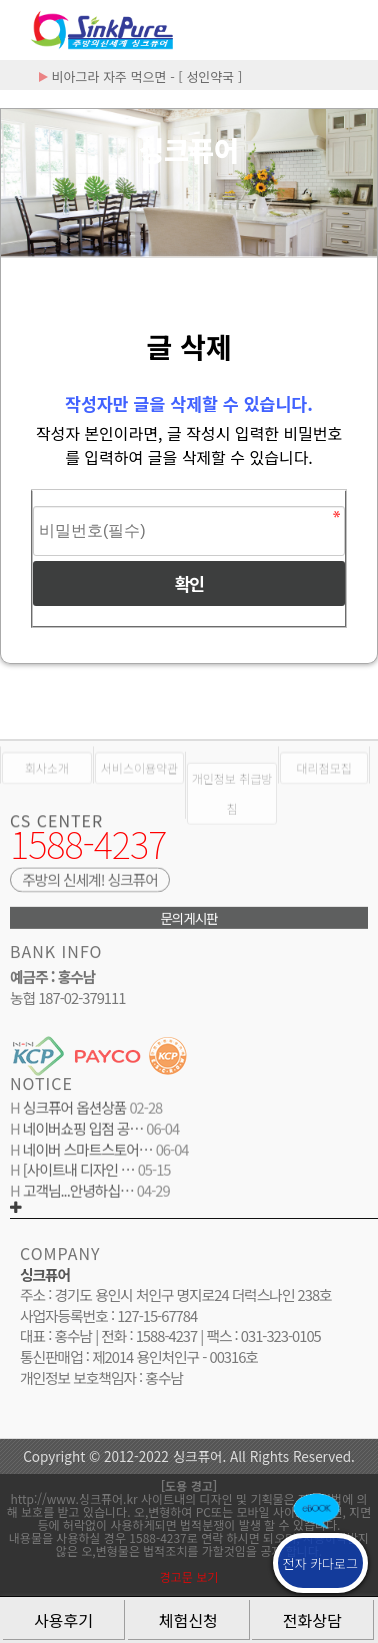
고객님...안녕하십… (77, 1194)
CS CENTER (56, 825)
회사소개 (47, 781)
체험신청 (188, 1620)
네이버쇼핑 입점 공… (81, 1132)
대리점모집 (324, 781)
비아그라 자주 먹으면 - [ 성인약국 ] (140, 76)
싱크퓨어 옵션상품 (73, 1111)
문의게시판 (188, 922)
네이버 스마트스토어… (86, 1152)
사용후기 (63, 1620)
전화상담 (312, 1620)
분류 (348, 30)
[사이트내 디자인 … (77, 1173)
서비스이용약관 (139, 781)
